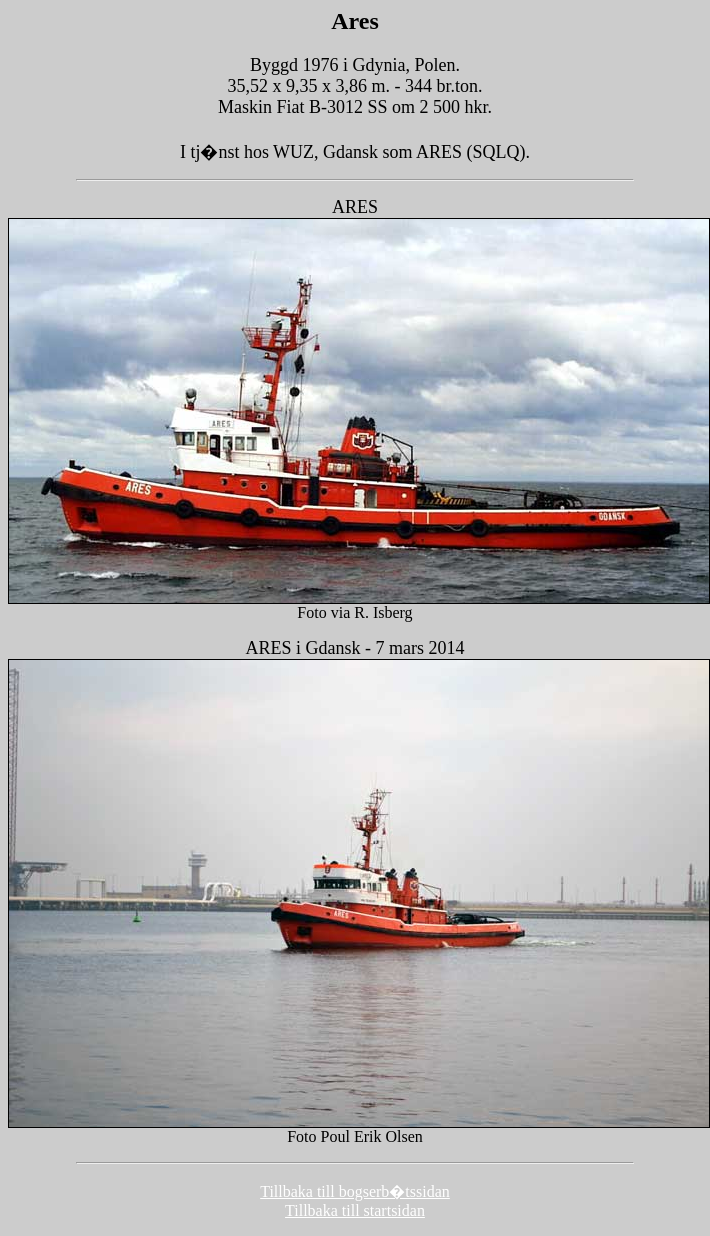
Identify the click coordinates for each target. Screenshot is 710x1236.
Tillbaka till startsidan (355, 1210)
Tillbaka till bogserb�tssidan (355, 1191)
